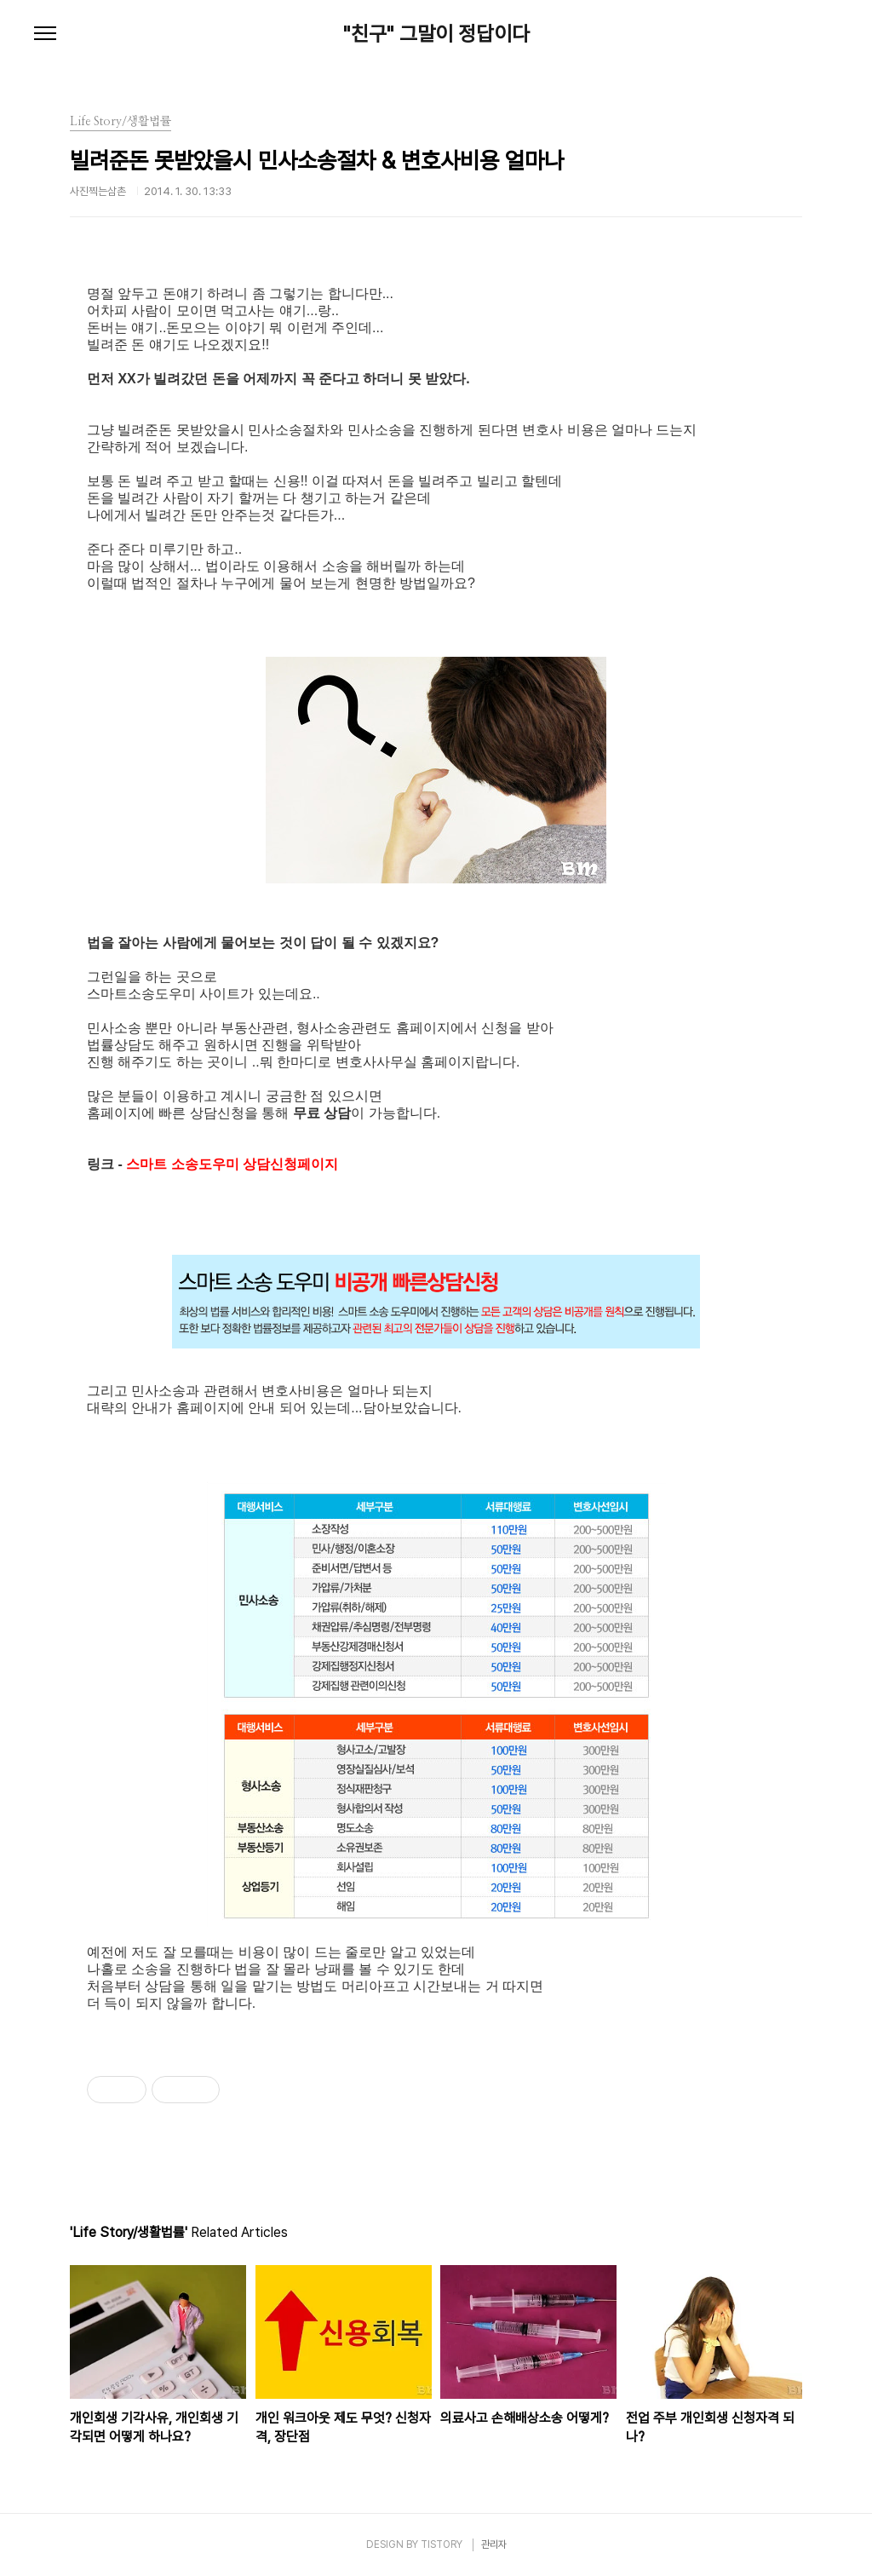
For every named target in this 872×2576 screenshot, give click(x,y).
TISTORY (441, 2544)
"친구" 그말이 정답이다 (436, 34)
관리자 (494, 2544)
